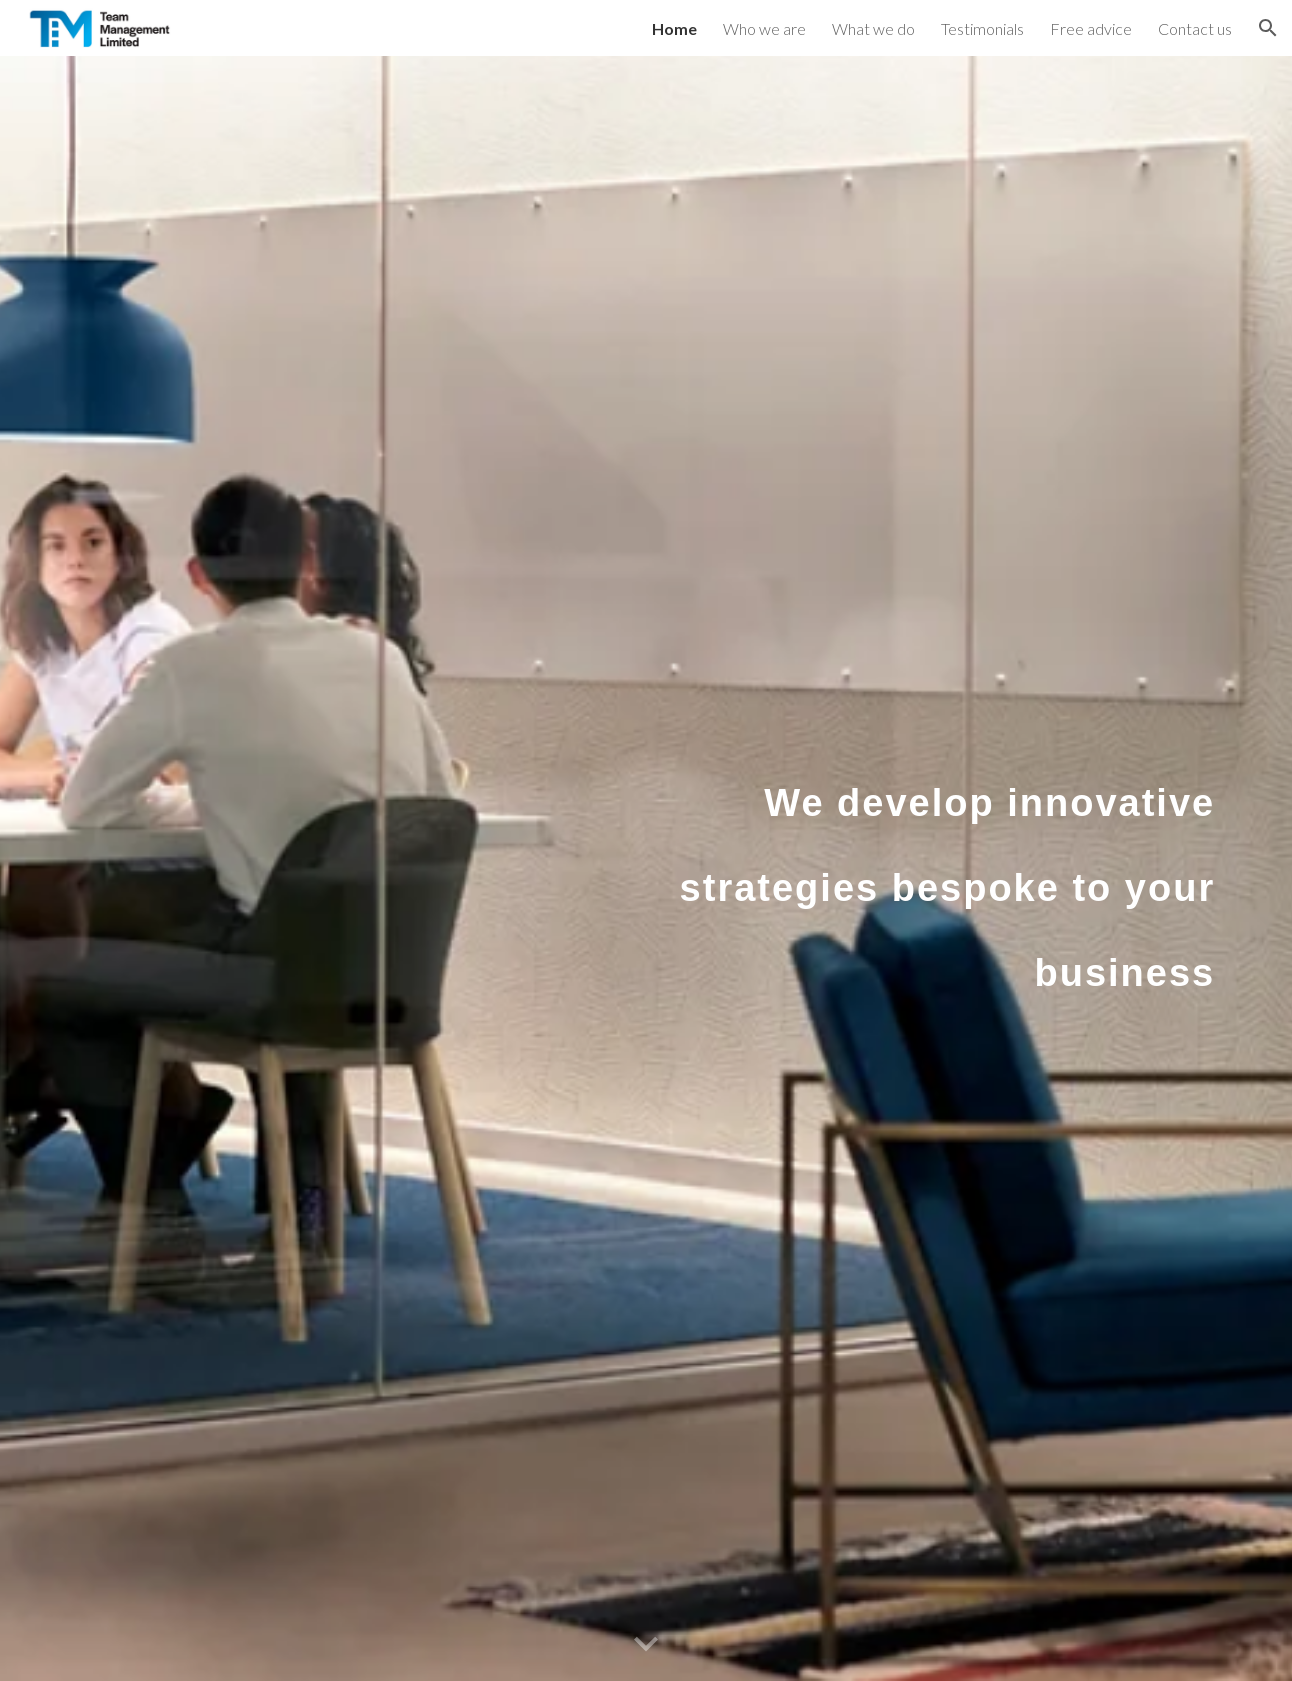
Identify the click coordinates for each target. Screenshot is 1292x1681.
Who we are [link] (764, 28)
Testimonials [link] (982, 28)
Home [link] (674, 28)
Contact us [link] (1195, 28)
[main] (942, 869)
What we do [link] (873, 28)
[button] (1268, 28)
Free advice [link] (1091, 28)
